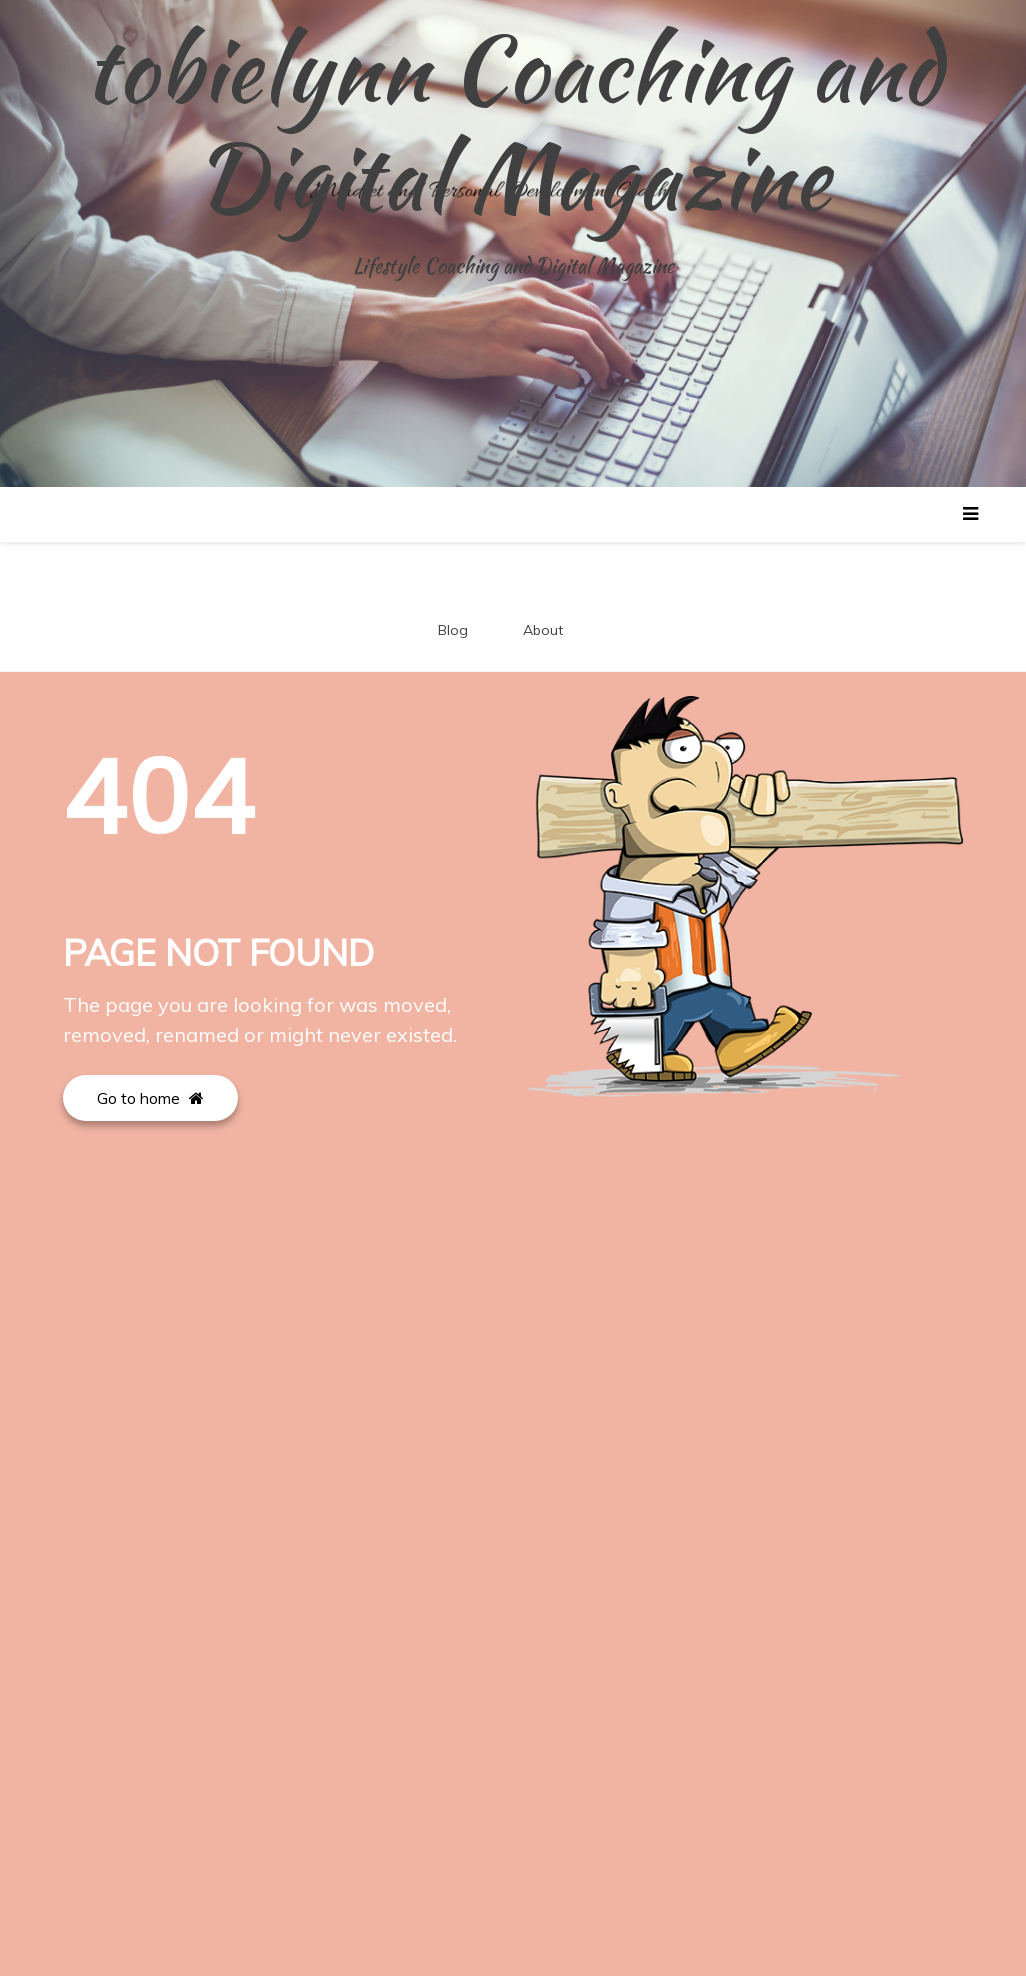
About (543, 630)
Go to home (150, 1098)
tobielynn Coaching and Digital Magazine (513, 123)
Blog (453, 630)
